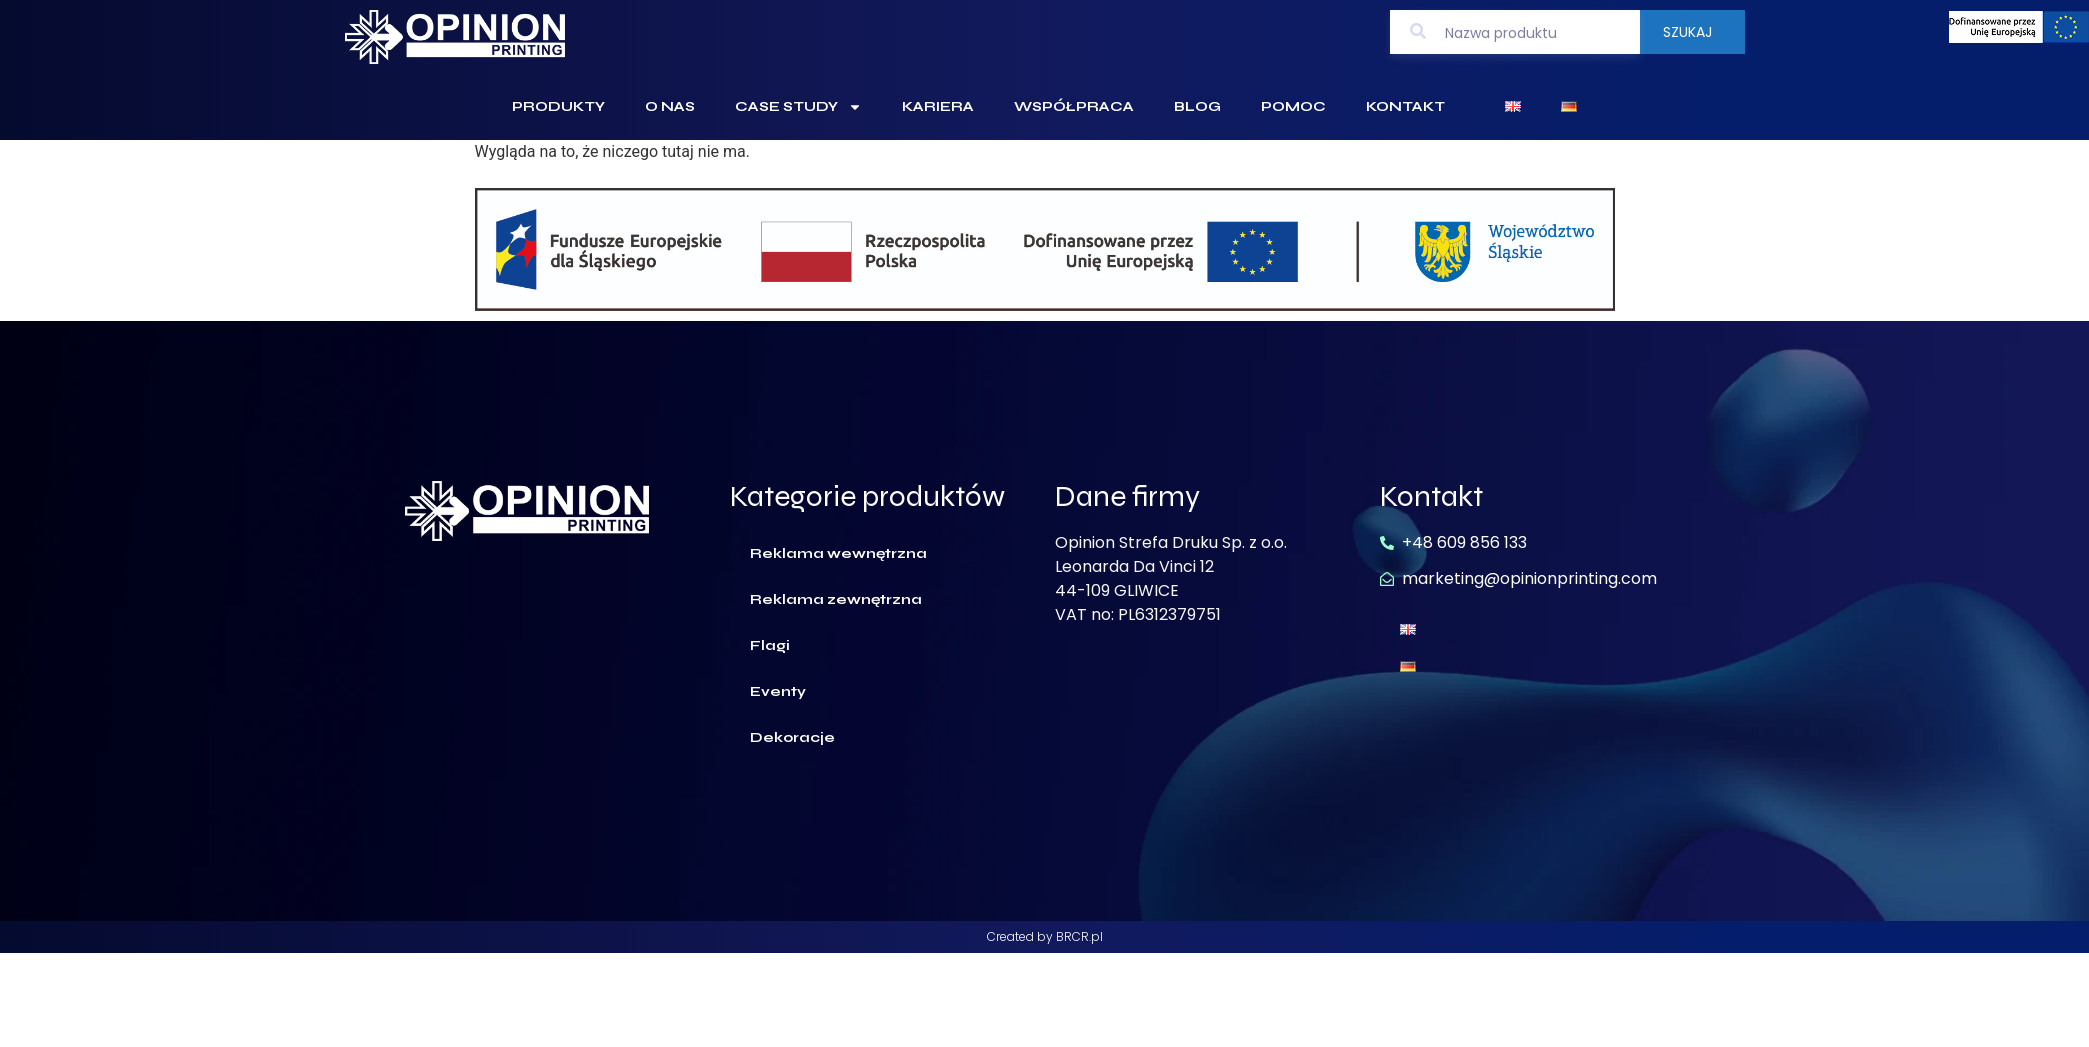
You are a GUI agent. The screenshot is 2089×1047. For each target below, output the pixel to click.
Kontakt (1405, 106)
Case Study (798, 107)
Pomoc (1293, 106)
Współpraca (1074, 106)
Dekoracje (792, 737)
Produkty (558, 106)
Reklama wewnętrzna (838, 553)
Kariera (938, 106)
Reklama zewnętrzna (836, 599)
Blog (1197, 106)
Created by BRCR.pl (1045, 936)
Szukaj (1687, 32)
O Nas (670, 106)
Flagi (770, 645)
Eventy (778, 691)
